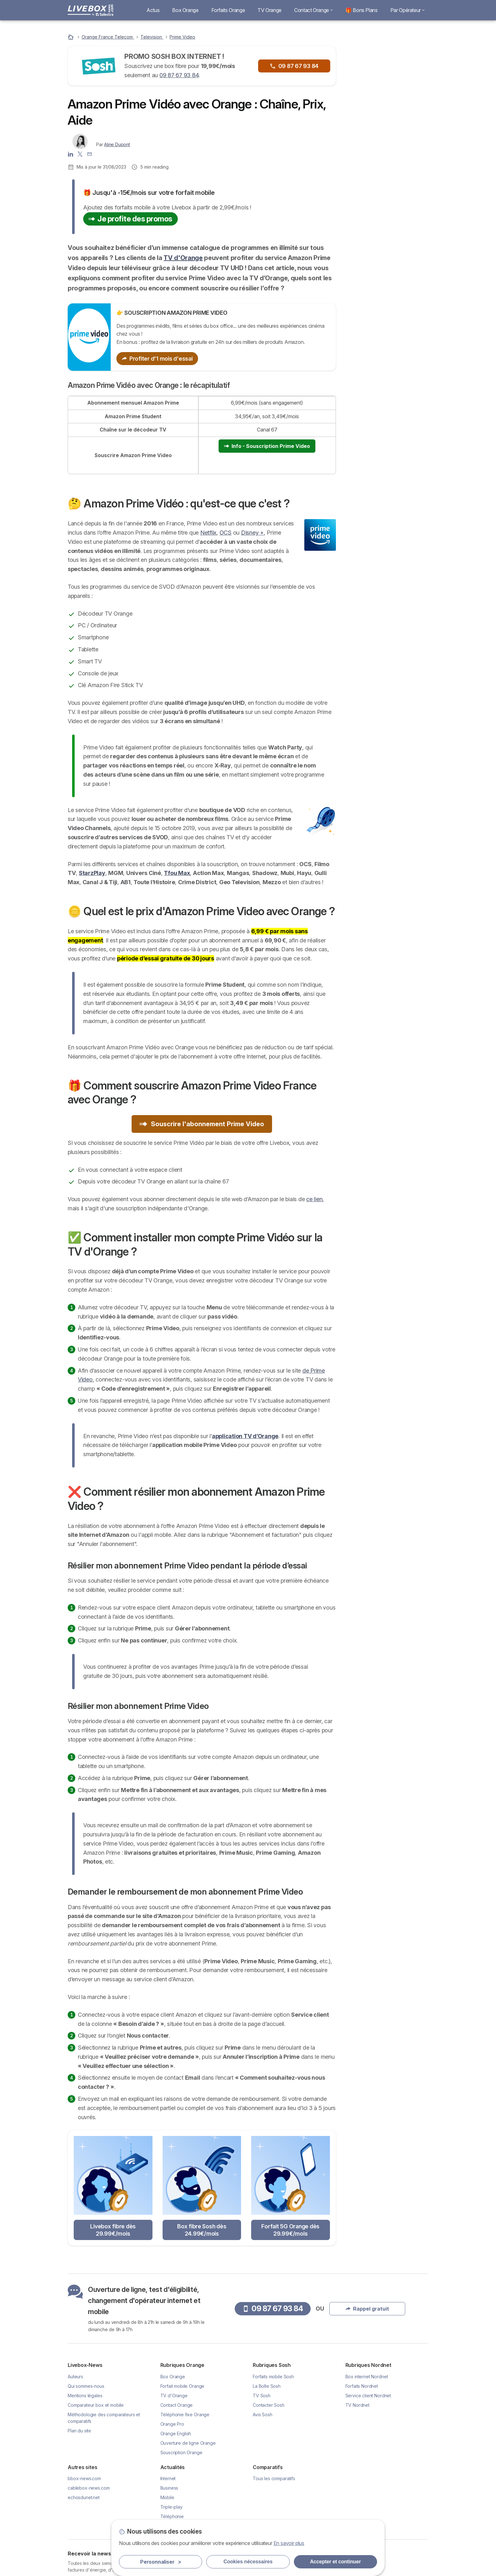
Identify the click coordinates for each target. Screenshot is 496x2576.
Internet (168, 2478)
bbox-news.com (84, 2478)
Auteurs (75, 2376)
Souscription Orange (181, 2452)
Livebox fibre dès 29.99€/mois (113, 2230)
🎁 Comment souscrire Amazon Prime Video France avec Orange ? (385, 301)
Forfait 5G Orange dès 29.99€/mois (290, 2230)
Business (169, 2488)
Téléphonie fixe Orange (185, 2414)
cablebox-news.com (88, 2488)
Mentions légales (85, 2395)
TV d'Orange (183, 258)
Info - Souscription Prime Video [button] (267, 446)
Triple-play (171, 2507)
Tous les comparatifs (274, 2478)
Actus (152, 10)
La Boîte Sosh (267, 2386)
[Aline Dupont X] (80, 153)
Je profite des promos (130, 218)
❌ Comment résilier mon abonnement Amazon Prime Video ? (386, 345)
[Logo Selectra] (90, 10)
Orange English (175, 2433)
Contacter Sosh (268, 2405)
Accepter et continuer (335, 2561)
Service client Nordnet (368, 2395)
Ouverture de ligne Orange (188, 2443)
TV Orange (269, 10)
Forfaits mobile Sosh (273, 2376)
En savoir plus (289, 2543)
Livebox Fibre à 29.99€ (390, 170)
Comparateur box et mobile (96, 2405)
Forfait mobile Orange (182, 2386)
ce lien (314, 1199)
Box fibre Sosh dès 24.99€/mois (201, 2230)
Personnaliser (160, 2562)
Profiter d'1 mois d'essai (157, 358)
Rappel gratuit (387, 112)
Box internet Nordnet (366, 2376)
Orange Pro (172, 2424)
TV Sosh (261, 2395)
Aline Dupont (117, 144)
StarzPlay (92, 873)
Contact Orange (313, 10)
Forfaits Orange (228, 10)
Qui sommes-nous (86, 2386)
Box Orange (185, 10)
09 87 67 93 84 (178, 75)
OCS (226, 532)
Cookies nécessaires (248, 2561)
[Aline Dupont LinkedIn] (70, 153)
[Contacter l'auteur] (89, 153)
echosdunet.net (84, 2497)
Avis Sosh (262, 2414)
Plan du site (79, 2430)
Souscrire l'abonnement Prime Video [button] (202, 1124)
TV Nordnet (357, 2405)
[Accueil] (71, 37)
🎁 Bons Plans (361, 10)
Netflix (208, 532)
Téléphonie (172, 2516)
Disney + (252, 532)
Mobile (167, 2497)
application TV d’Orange (245, 1436)
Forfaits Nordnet (361, 2386)
